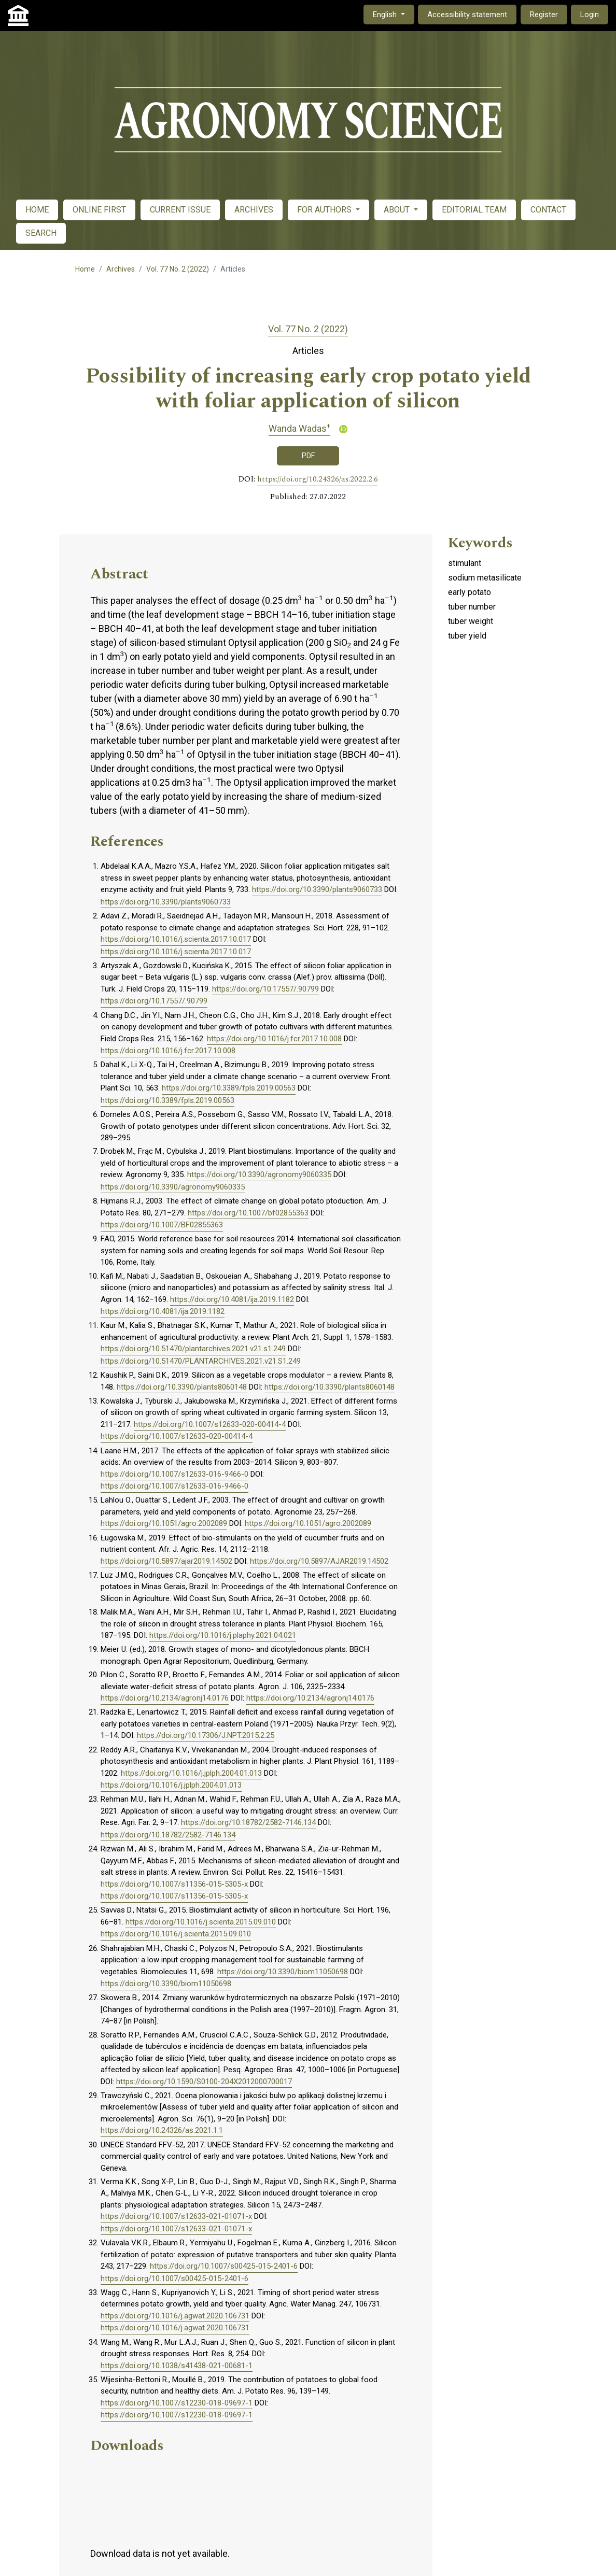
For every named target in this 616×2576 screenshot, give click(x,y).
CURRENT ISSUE (180, 210)
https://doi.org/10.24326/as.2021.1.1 (162, 2130)
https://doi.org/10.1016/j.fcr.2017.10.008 (274, 1038)
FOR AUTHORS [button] (325, 210)
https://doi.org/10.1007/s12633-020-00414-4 (210, 1424)
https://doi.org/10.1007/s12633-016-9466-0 (174, 1474)
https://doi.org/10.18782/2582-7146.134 (248, 1822)
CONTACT (548, 210)
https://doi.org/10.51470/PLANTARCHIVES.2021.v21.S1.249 (201, 1361)
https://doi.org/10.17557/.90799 (265, 989)
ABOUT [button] (398, 210)
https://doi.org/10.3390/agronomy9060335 (259, 1174)
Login (589, 14)
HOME (37, 210)
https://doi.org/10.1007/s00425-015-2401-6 (224, 2266)
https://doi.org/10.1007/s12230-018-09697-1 (177, 2403)
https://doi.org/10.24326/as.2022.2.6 (317, 479)
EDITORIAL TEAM (474, 210)
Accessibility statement (467, 14)
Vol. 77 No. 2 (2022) (177, 269)
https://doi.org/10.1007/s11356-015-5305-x (174, 1884)
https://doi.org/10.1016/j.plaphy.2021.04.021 (222, 1635)
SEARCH (41, 233)
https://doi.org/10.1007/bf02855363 (248, 1213)
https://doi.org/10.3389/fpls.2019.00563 (229, 1088)
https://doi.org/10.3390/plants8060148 (182, 1387)
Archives (120, 269)
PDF (308, 455)
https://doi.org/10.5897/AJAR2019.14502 (319, 1561)
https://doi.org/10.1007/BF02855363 (162, 1224)
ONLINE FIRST (99, 210)
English (393, 13)
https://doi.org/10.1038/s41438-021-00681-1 (177, 2365)
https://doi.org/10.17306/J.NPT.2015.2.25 (205, 1735)
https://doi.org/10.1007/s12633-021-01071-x (176, 2216)
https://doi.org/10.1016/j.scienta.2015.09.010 (200, 1922)
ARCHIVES (253, 210)
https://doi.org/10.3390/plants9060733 (317, 889)
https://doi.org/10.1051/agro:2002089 (164, 1523)
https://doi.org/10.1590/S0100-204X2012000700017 (204, 2081)
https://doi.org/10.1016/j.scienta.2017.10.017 (176, 939)
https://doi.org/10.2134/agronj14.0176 (165, 1698)
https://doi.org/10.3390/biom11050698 (282, 1971)
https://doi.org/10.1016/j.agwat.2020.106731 (175, 2315)
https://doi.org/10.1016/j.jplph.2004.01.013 (191, 1773)
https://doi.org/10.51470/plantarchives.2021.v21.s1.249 (193, 1348)
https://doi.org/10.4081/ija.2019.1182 (232, 1299)
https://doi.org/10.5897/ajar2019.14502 (166, 1561)
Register (544, 14)
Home (85, 269)
